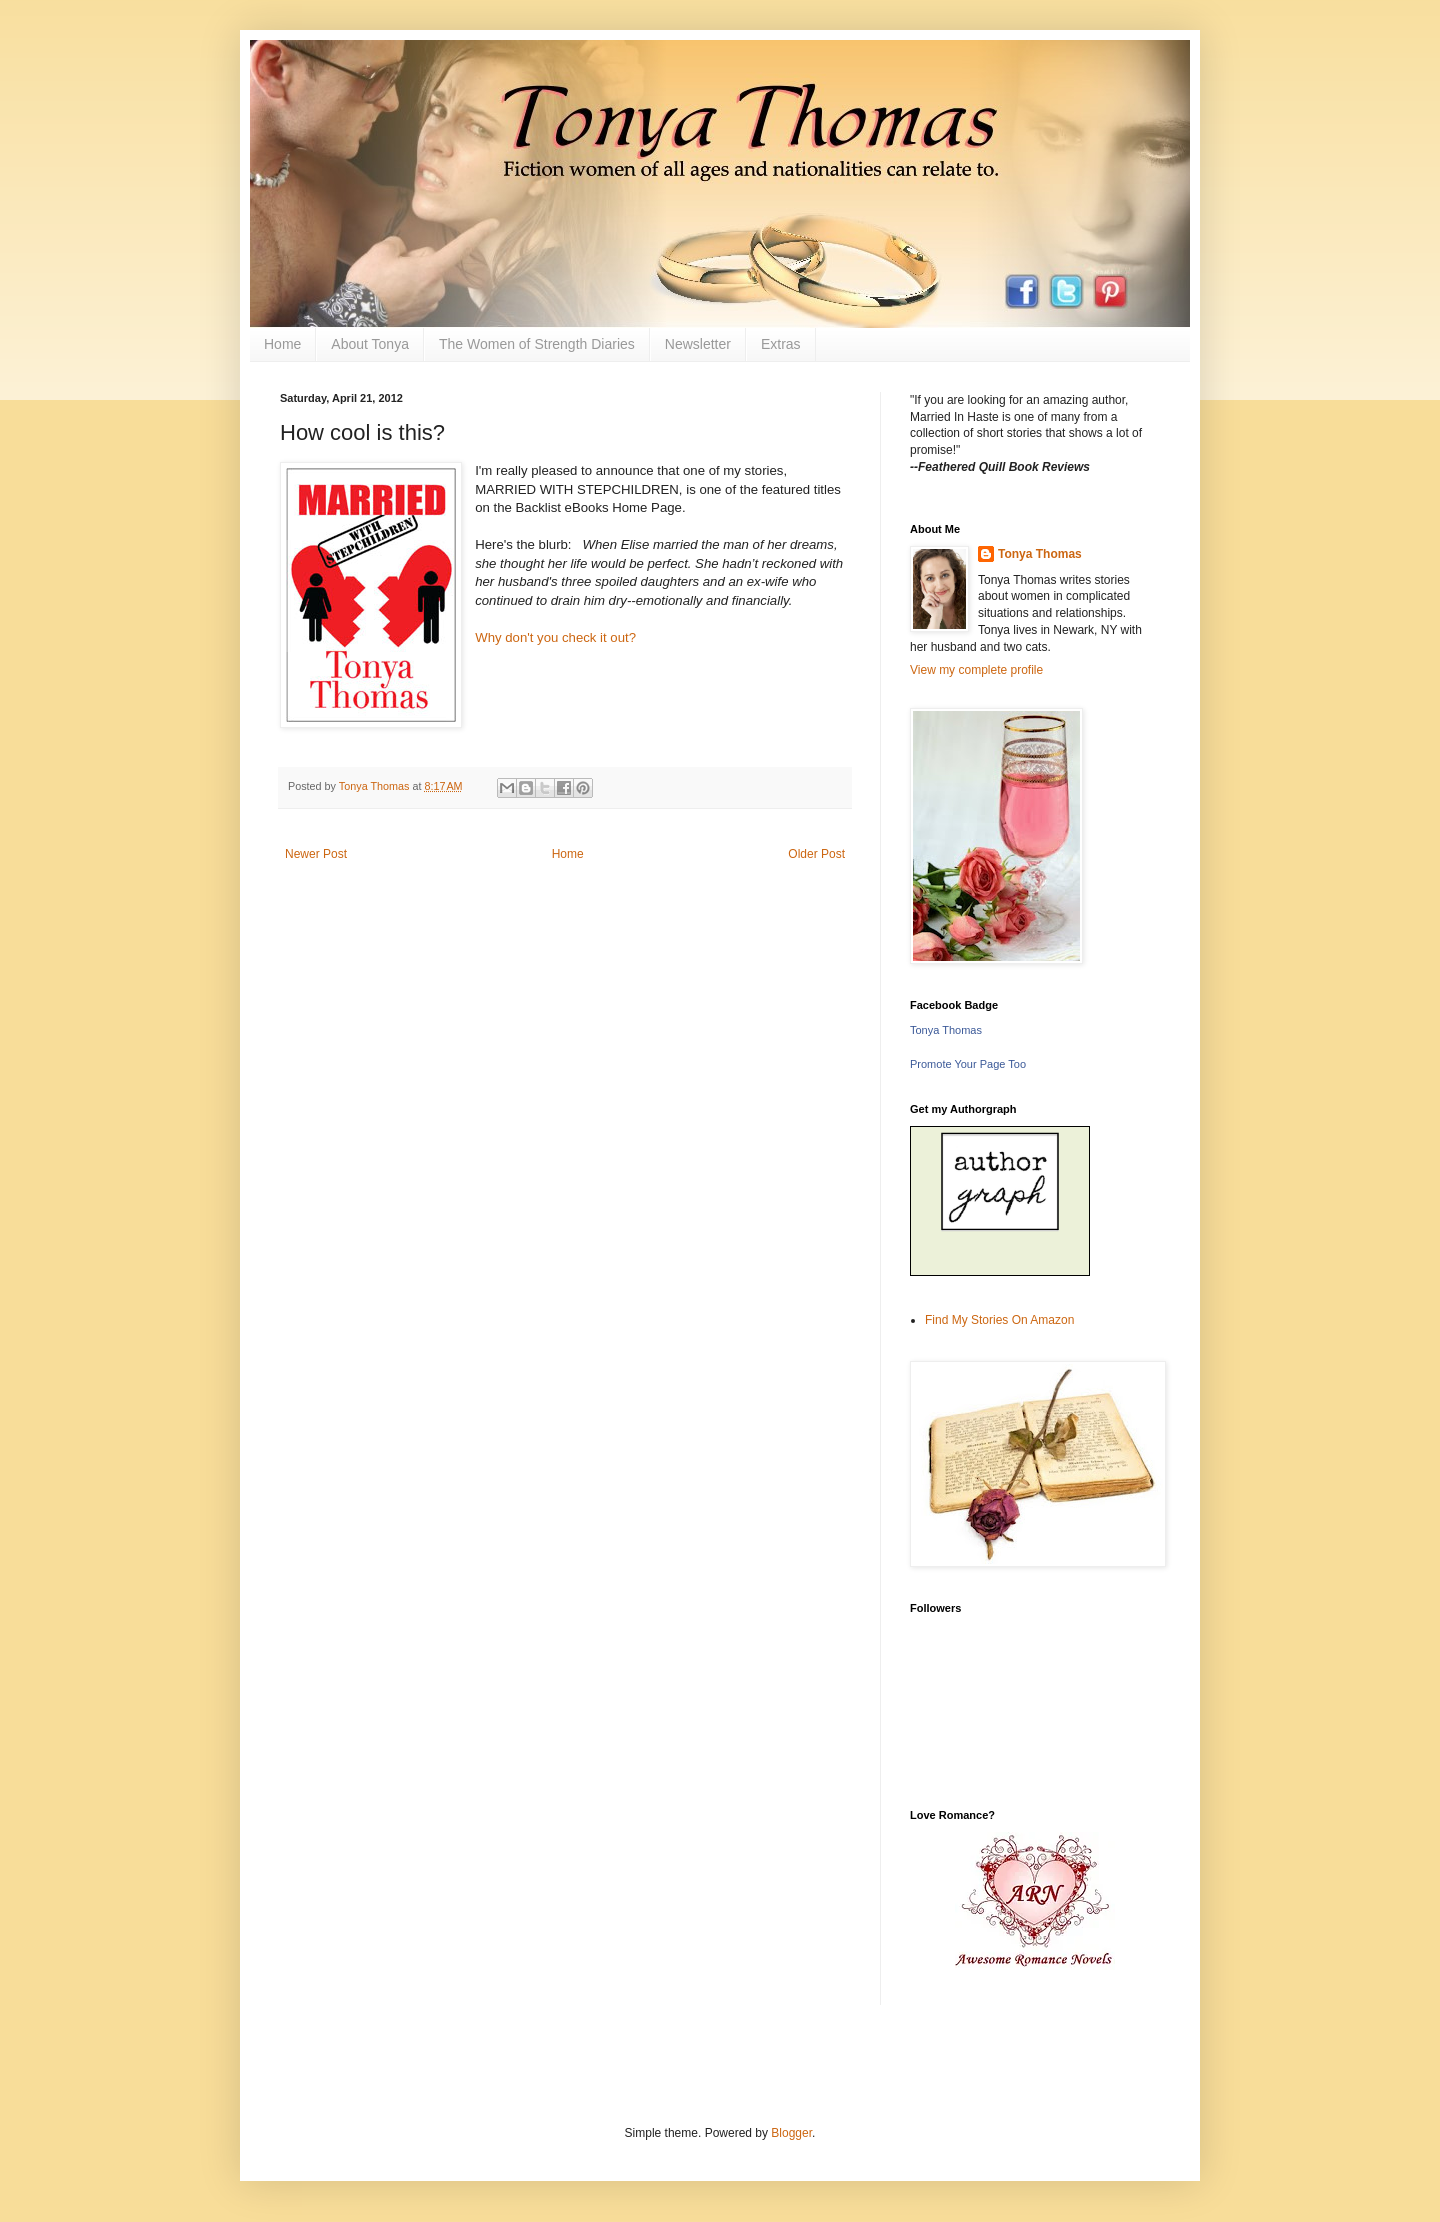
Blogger (791, 2133)
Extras (781, 344)
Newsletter (698, 344)
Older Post (816, 854)
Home (282, 344)
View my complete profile (976, 670)
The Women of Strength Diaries (537, 344)
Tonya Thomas (1040, 554)
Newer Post (316, 854)
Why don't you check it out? (555, 637)
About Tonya (370, 344)
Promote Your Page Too (968, 1064)
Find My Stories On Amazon (999, 1320)
